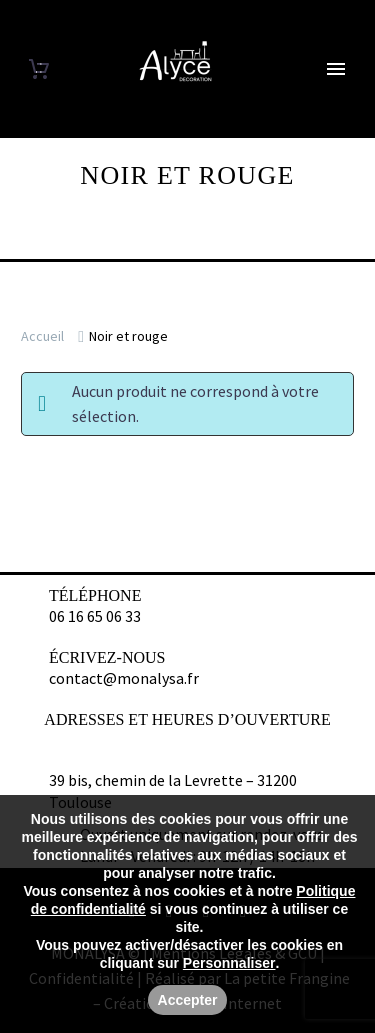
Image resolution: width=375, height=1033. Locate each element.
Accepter (188, 1000)
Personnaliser (229, 963)
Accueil (42, 336)
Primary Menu (336, 69)
